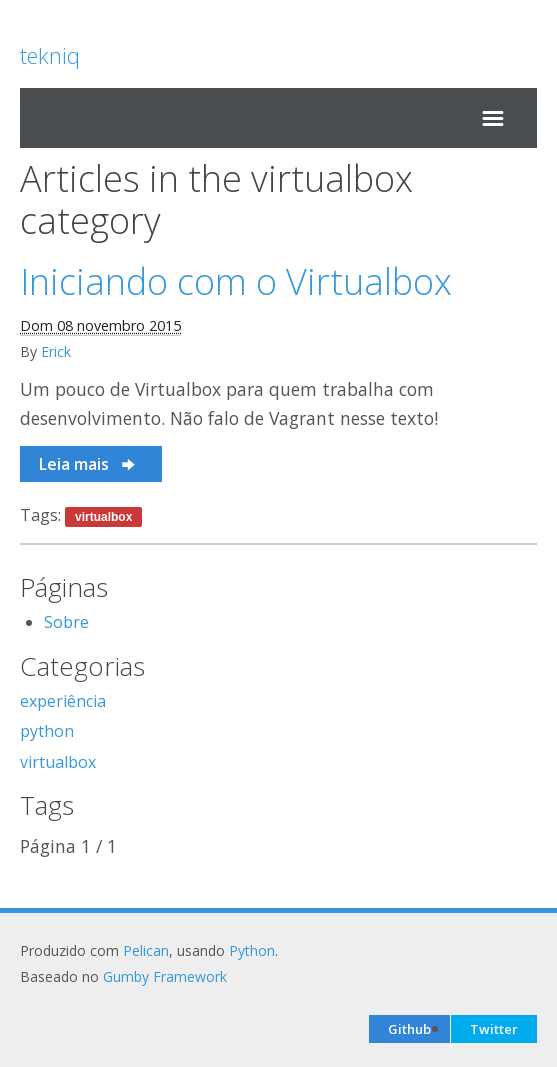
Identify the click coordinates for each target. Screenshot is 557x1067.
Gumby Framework (165, 976)
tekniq (50, 55)
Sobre (66, 622)
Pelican (146, 950)
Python (252, 950)
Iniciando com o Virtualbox (236, 281)
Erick (56, 351)
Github (409, 1029)
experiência (63, 701)
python (47, 731)
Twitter (494, 1029)
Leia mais (88, 464)
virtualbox (103, 517)
